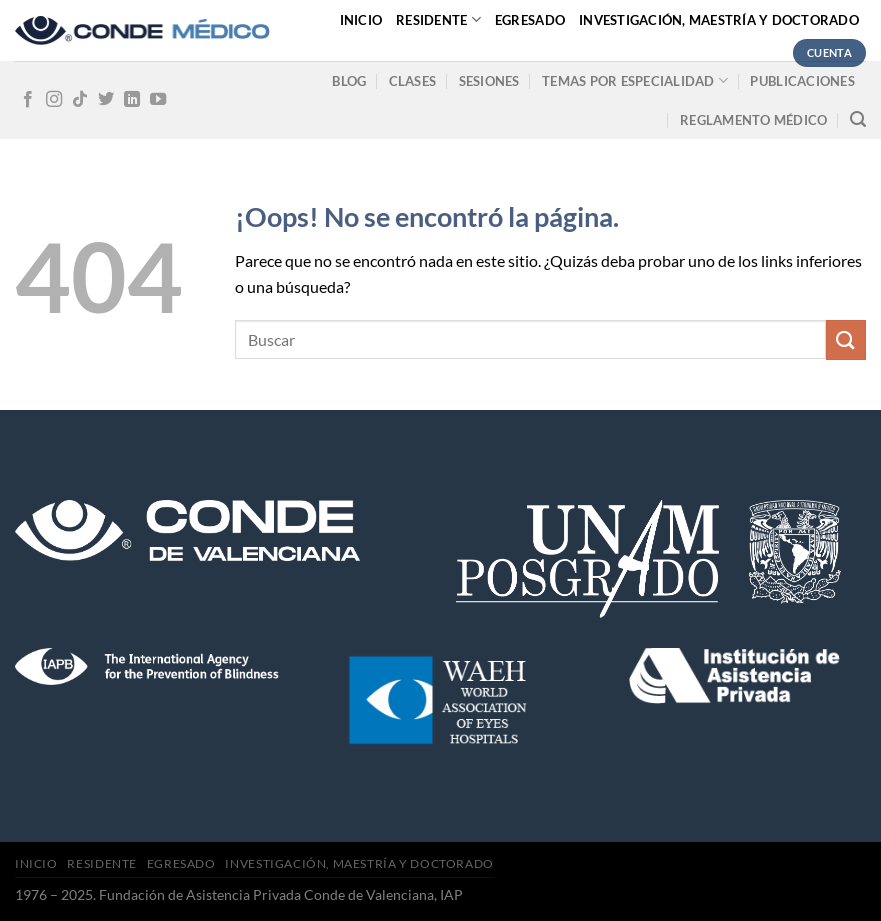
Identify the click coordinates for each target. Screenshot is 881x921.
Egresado (530, 20)
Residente (438, 19)
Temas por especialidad (635, 80)
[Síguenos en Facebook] (28, 100)
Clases (413, 81)
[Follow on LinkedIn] (132, 100)
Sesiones (489, 81)
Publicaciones (802, 81)
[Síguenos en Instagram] (54, 100)
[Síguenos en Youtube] (158, 100)
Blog (349, 81)
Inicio (361, 20)
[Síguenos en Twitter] (106, 100)
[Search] (858, 119)
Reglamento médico (753, 120)
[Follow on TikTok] (80, 100)
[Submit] (846, 339)
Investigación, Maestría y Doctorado (719, 20)
